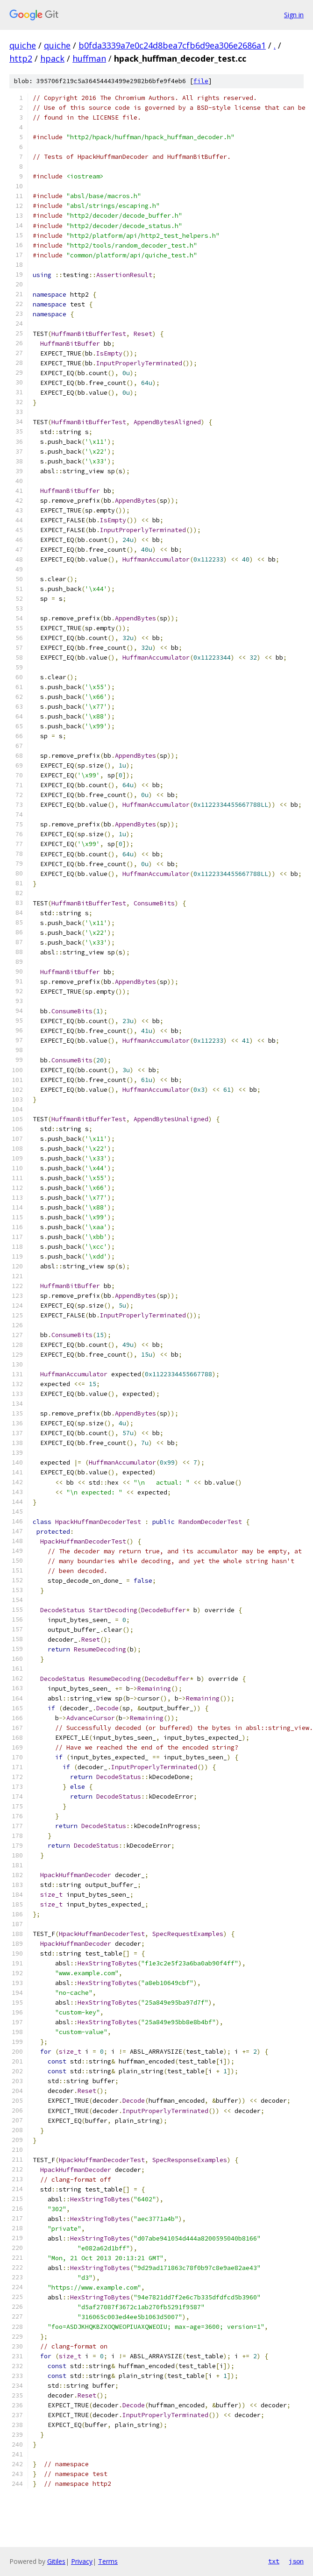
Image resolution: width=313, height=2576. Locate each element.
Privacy (81, 2561)
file (200, 81)
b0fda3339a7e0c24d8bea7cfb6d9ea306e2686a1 (172, 45)
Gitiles (56, 2561)
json (296, 2561)
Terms (108, 2561)
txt (273, 2561)
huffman (89, 58)
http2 (20, 58)
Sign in (294, 14)
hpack (52, 58)
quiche (22, 45)
